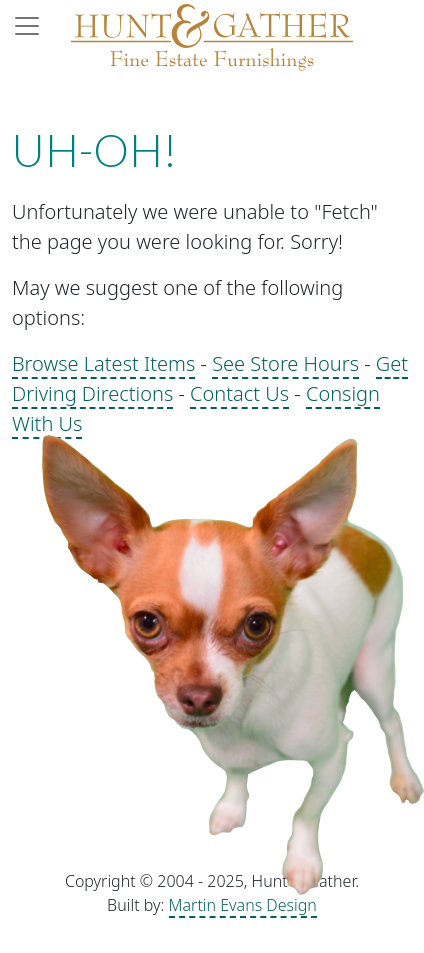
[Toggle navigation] (33, 26)
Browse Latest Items (103, 363)
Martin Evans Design (243, 905)
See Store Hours (285, 363)
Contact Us (239, 393)
